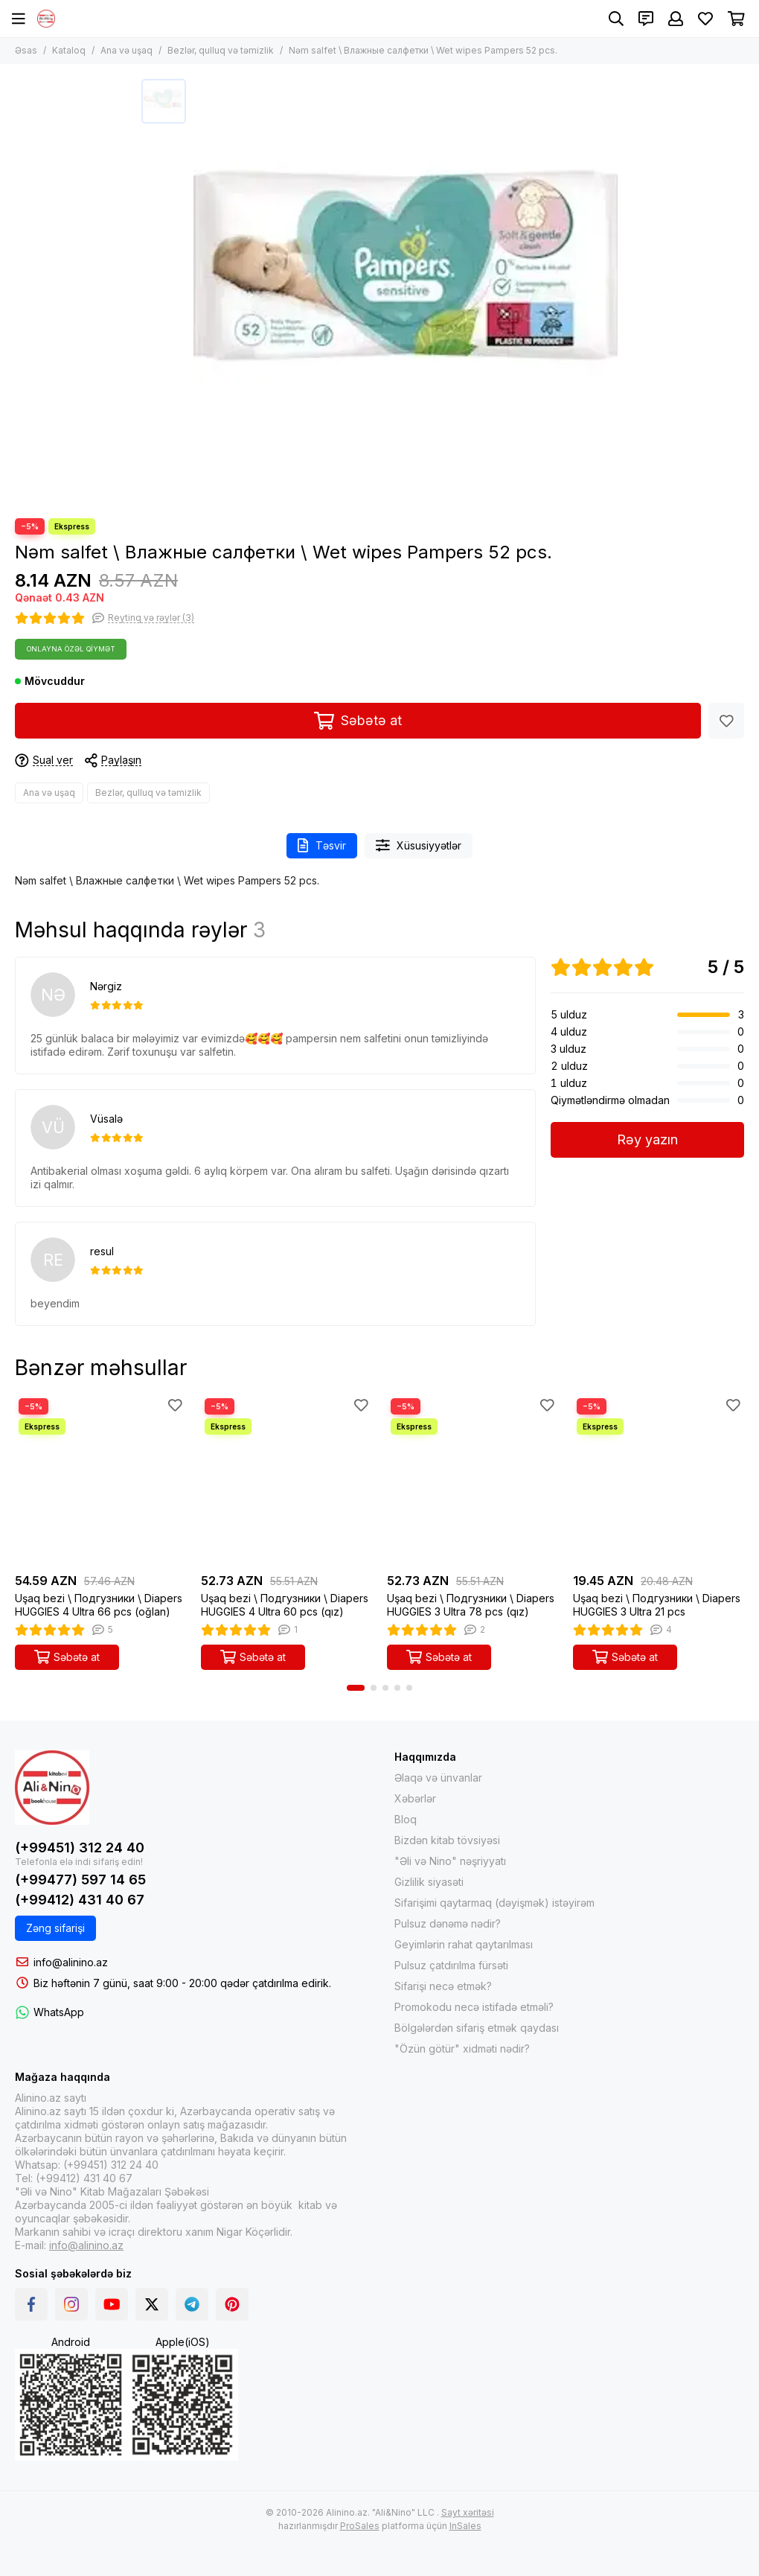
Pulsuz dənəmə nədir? (447, 1923)
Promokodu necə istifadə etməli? (474, 2006)
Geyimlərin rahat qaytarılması (463, 1944)
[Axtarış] (616, 18)
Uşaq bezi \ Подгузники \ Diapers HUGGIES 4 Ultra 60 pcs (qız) (284, 1605)
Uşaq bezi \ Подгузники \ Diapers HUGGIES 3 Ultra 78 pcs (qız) (470, 1605)
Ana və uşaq (126, 50)
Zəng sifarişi (55, 1928)
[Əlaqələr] (646, 18)
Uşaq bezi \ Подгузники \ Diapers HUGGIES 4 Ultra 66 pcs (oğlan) (98, 1605)
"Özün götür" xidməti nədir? (462, 2048)
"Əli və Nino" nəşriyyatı (450, 1861)
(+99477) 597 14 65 (80, 1879)
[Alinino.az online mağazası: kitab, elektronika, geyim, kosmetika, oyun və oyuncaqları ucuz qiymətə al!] (46, 19)
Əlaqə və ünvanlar (438, 1777)
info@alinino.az (70, 1962)
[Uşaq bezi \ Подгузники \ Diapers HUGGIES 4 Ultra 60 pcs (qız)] (286, 1480)
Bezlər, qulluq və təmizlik (220, 50)
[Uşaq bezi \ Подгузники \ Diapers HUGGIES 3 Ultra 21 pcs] (658, 1480)
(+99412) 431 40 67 (79, 1899)
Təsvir (322, 845)
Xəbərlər (415, 1798)
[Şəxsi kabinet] (676, 18)
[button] (356, 1688)
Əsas (26, 50)
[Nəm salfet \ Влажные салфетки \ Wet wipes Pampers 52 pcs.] (405, 291)
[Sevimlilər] (705, 18)
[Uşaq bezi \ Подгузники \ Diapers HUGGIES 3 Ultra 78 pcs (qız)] (472, 1480)
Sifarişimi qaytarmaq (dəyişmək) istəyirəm (494, 1902)
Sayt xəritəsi (467, 2512)
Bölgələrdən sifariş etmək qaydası (476, 2027)
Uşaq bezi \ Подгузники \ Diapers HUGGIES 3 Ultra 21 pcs (656, 1605)
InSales (465, 2525)
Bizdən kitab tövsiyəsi (447, 1840)
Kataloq (69, 50)
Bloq (405, 1819)
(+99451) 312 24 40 (79, 1847)
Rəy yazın (647, 1139)
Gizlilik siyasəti (429, 1881)
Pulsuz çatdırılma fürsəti (451, 1965)
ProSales (360, 2525)
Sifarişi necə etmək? (443, 1986)
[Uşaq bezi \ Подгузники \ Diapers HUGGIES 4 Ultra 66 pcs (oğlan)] (100, 1480)
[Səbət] (736, 18)
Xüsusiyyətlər (419, 845)
